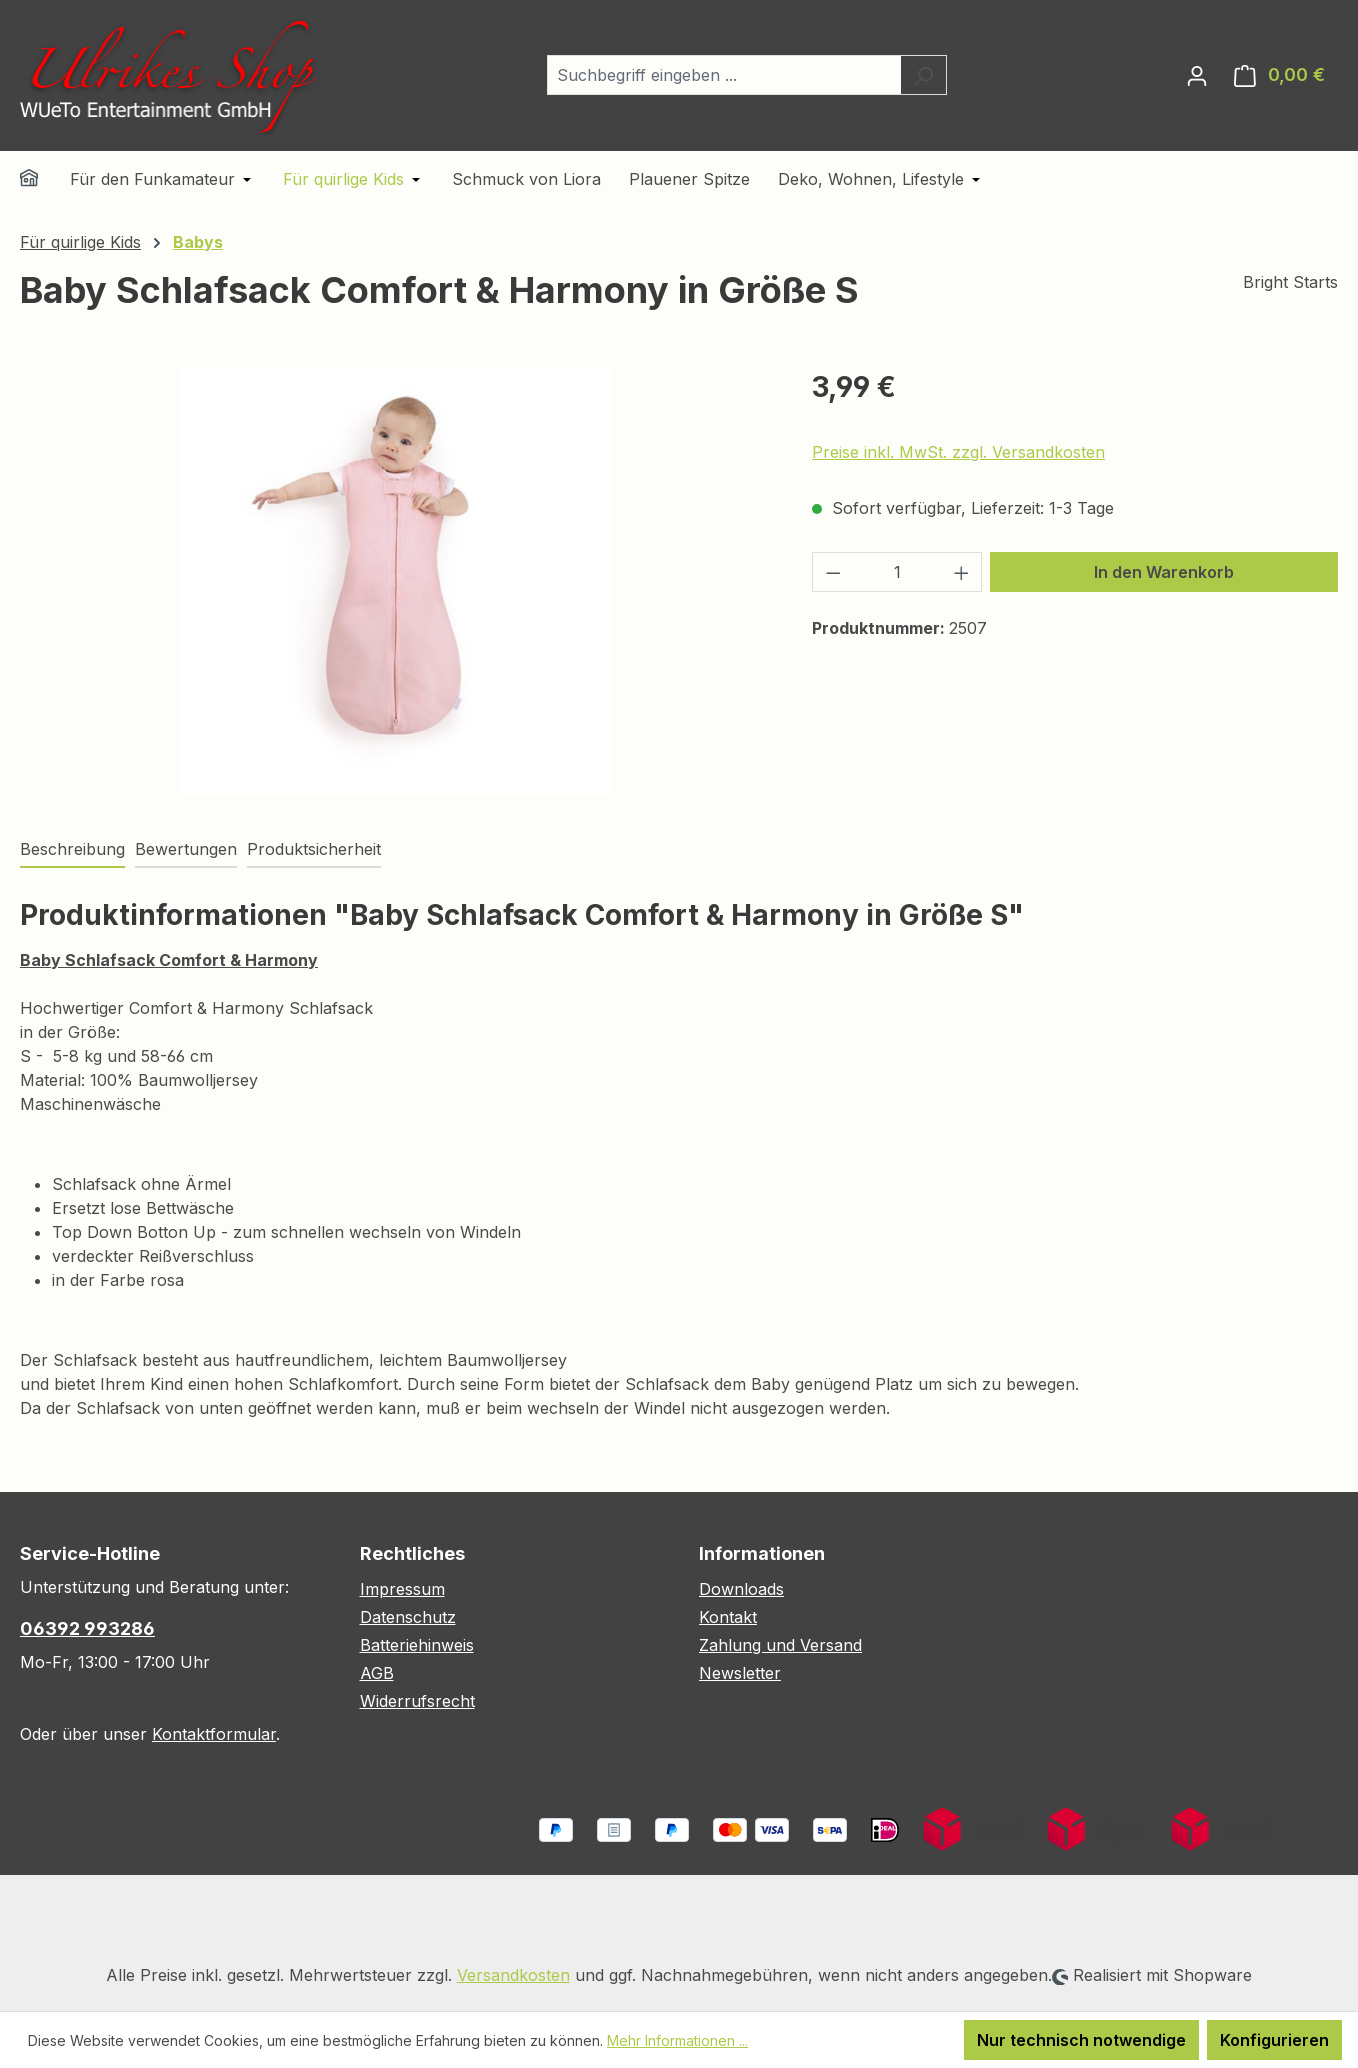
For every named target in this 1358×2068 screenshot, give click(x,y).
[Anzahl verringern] (833, 572)
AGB (377, 1673)
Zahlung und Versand (780, 1645)
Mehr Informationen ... (677, 2040)
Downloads (741, 1589)
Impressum (402, 1589)
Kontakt (728, 1617)
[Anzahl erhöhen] (962, 572)
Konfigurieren (1274, 2040)
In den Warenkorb (1164, 572)
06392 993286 (87, 1628)
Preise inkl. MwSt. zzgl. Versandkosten (958, 452)
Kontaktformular (214, 1734)
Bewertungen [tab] (186, 849)
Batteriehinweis (417, 1645)
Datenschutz (408, 1617)
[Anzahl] (897, 572)
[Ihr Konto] (1197, 75)
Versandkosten (513, 1975)
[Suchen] (923, 75)
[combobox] (724, 75)
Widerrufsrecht (417, 1701)
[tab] (72, 850)
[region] (396, 581)
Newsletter (740, 1673)
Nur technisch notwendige (1081, 2040)
